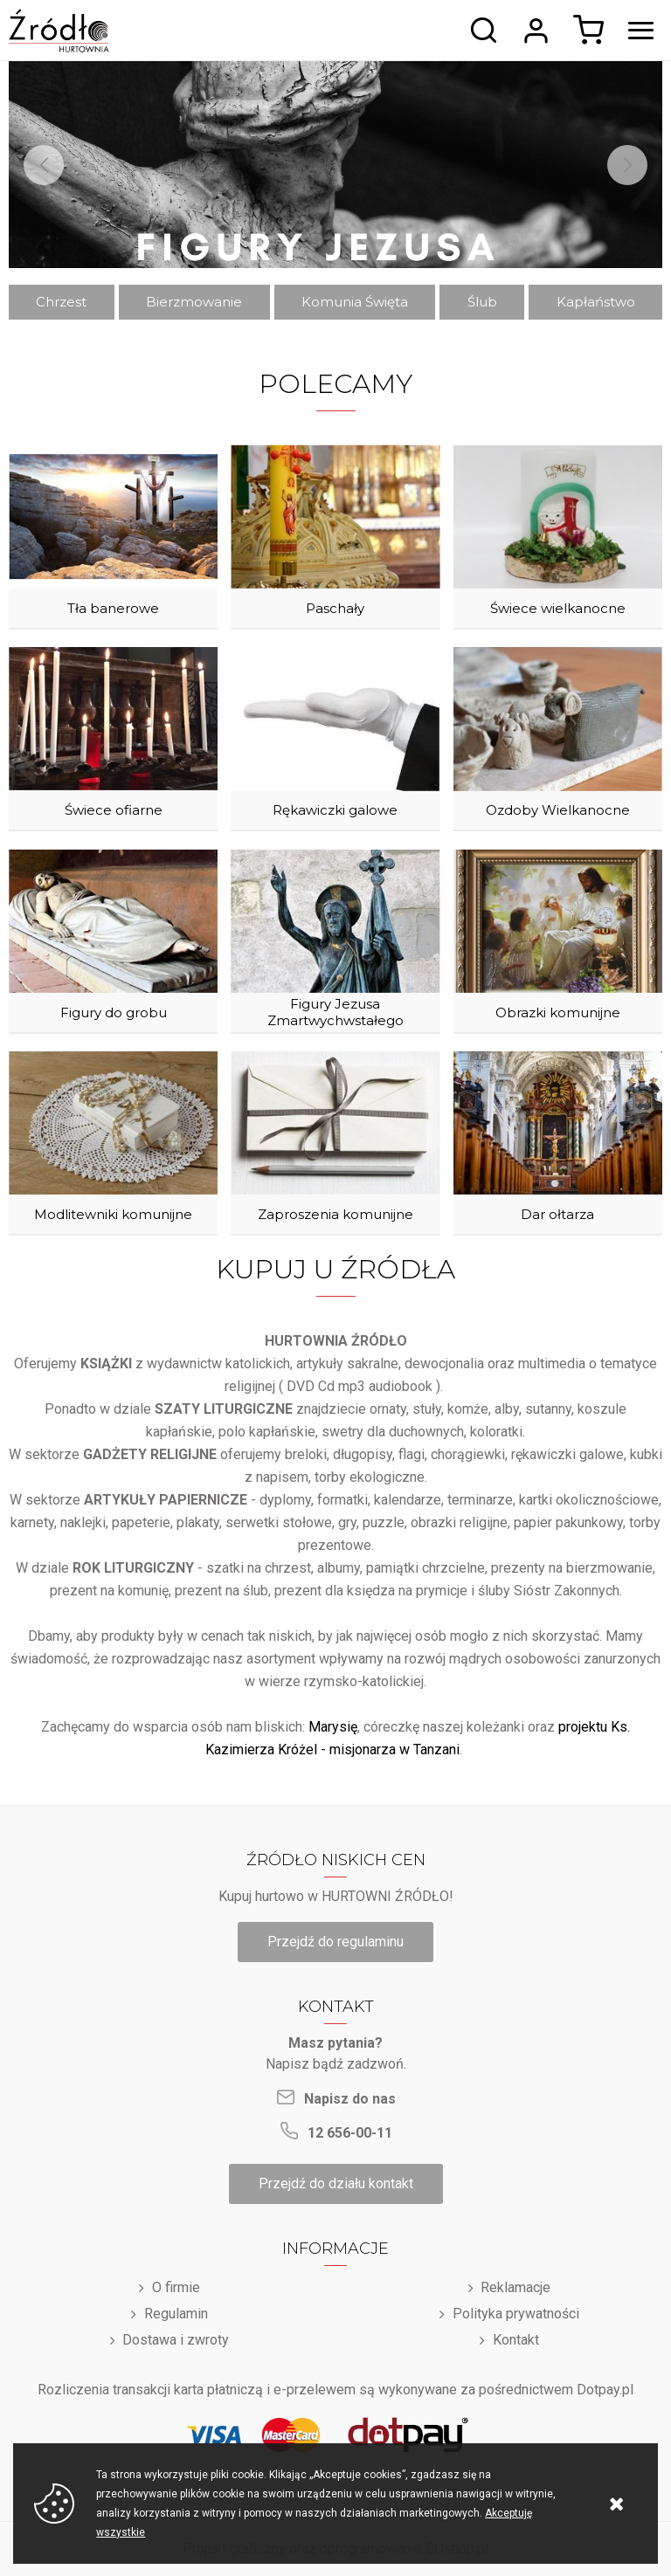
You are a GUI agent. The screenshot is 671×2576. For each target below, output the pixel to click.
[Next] (627, 165)
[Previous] (44, 165)
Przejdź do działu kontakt (336, 2183)
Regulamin (176, 2313)
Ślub (482, 301)
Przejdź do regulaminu (335, 1941)
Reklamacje (515, 2287)
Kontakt (516, 2339)
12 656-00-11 (350, 2133)
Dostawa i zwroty (175, 2339)
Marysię (332, 1726)
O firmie (176, 2287)
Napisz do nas (350, 2098)
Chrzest (61, 301)
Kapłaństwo (596, 301)
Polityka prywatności (516, 2313)
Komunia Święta (354, 301)
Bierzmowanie (194, 301)
